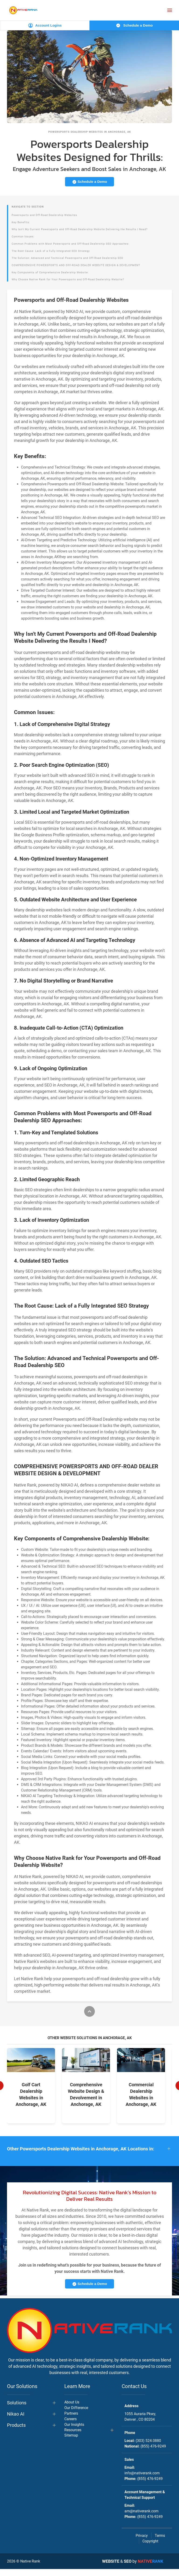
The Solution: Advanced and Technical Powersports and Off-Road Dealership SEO (67, 258)
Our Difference (76, 2415)
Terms (160, 2542)
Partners (71, 2420)
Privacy (142, 2542)
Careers (70, 2426)
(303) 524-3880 (148, 2447)
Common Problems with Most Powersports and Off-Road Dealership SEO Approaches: (70, 243)
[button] (169, 10)
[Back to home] (23, 10)
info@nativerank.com (142, 2480)
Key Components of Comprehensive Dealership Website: (50, 272)
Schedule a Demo (134, 25)
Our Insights (74, 2431)
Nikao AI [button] (15, 2421)
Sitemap (71, 2442)
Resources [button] (72, 2437)
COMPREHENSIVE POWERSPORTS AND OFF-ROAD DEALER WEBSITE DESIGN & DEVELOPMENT (76, 265)
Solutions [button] (16, 2410)
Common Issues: (23, 236)
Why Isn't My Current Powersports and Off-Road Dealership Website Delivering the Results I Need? (80, 229)
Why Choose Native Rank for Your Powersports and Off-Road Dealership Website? (68, 279)
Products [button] (16, 2432)
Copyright (150, 2548)
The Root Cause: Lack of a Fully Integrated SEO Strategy (51, 251)
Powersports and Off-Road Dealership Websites (44, 215)
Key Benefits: (21, 222)
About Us (71, 2409)
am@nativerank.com (141, 2518)
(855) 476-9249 (153, 2453)
